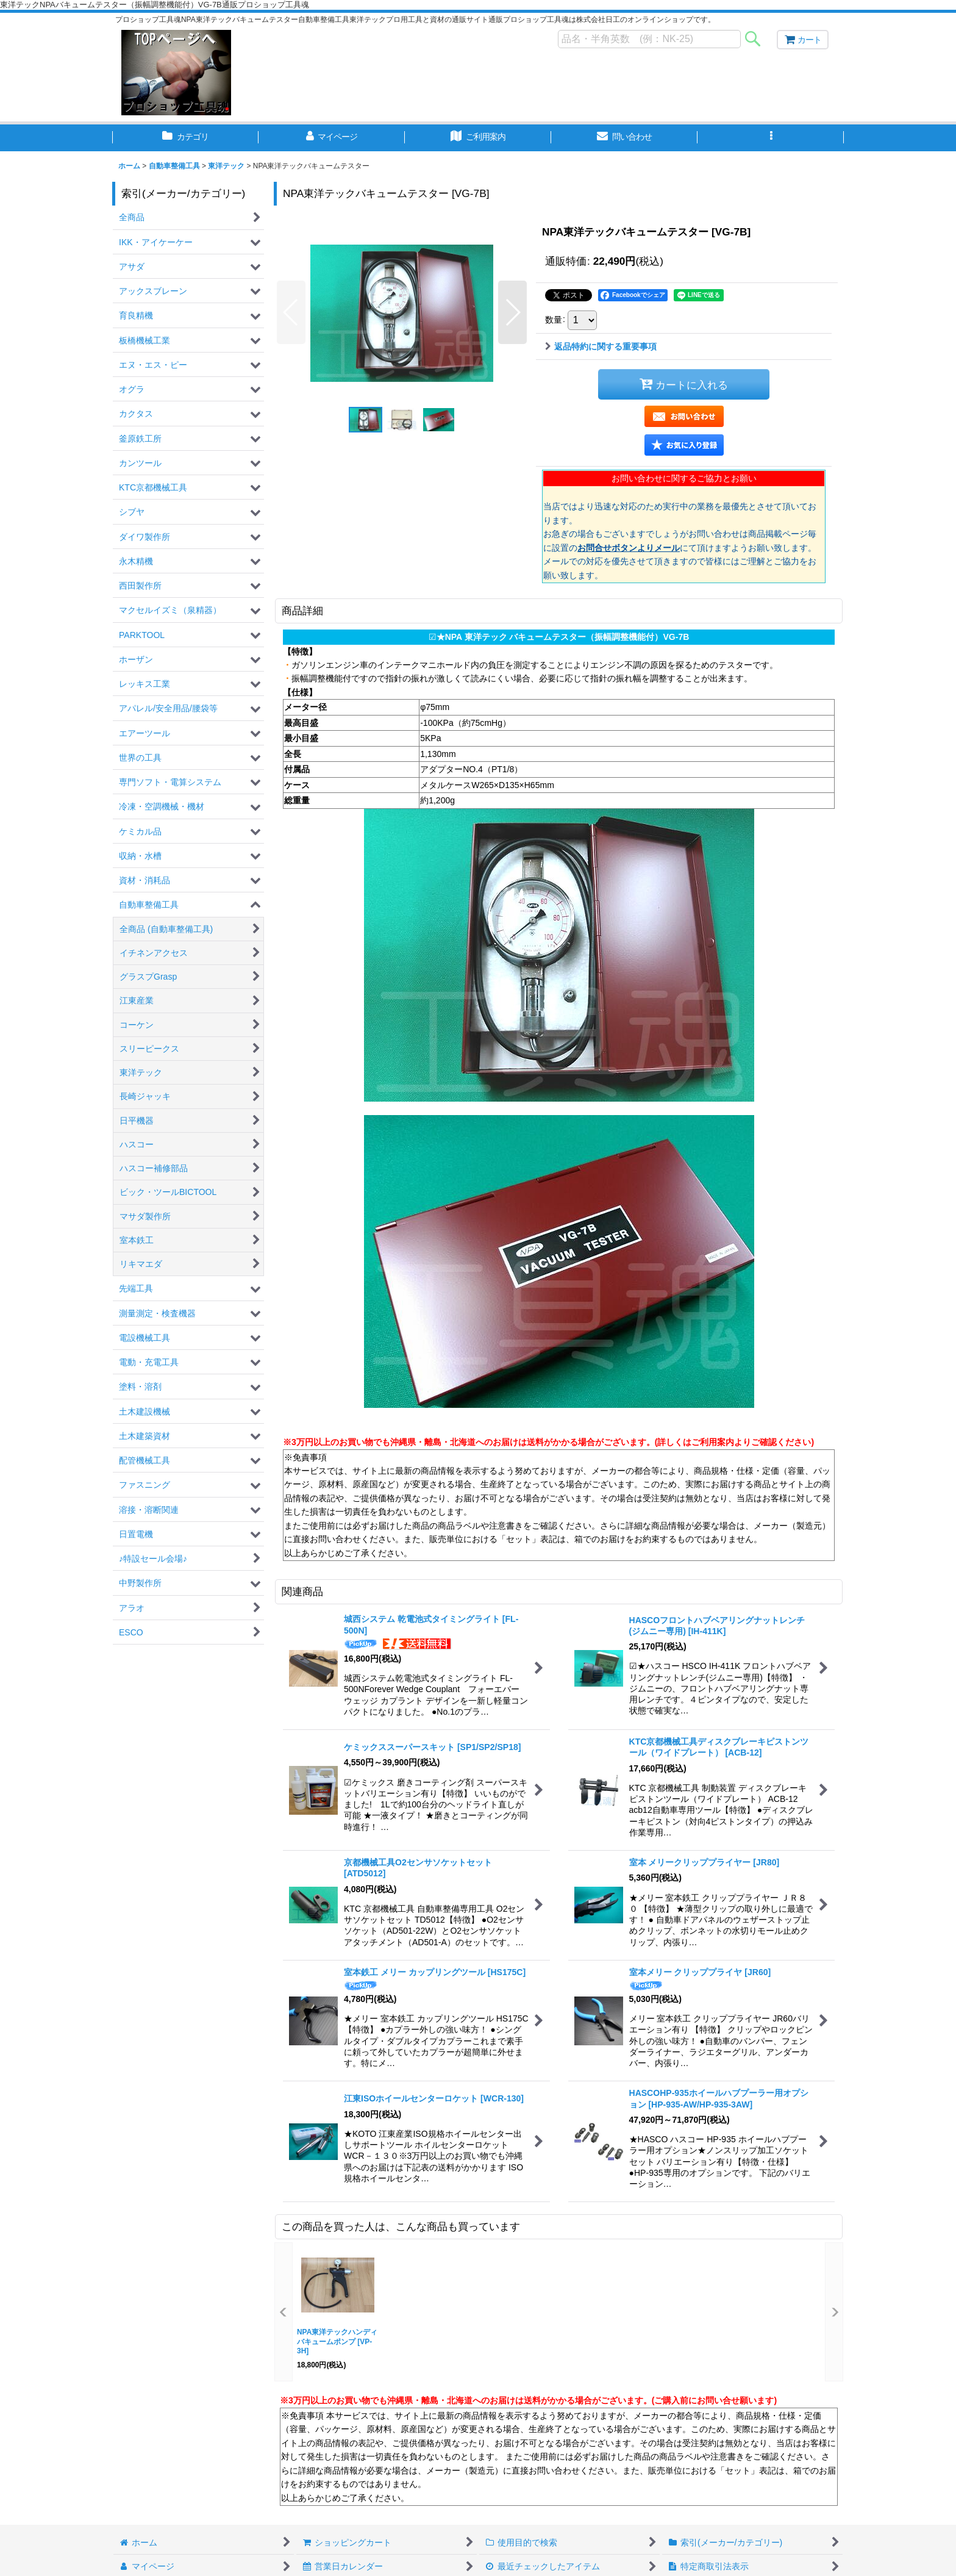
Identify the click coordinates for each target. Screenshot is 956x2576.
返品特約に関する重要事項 (601, 346)
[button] (770, 137)
